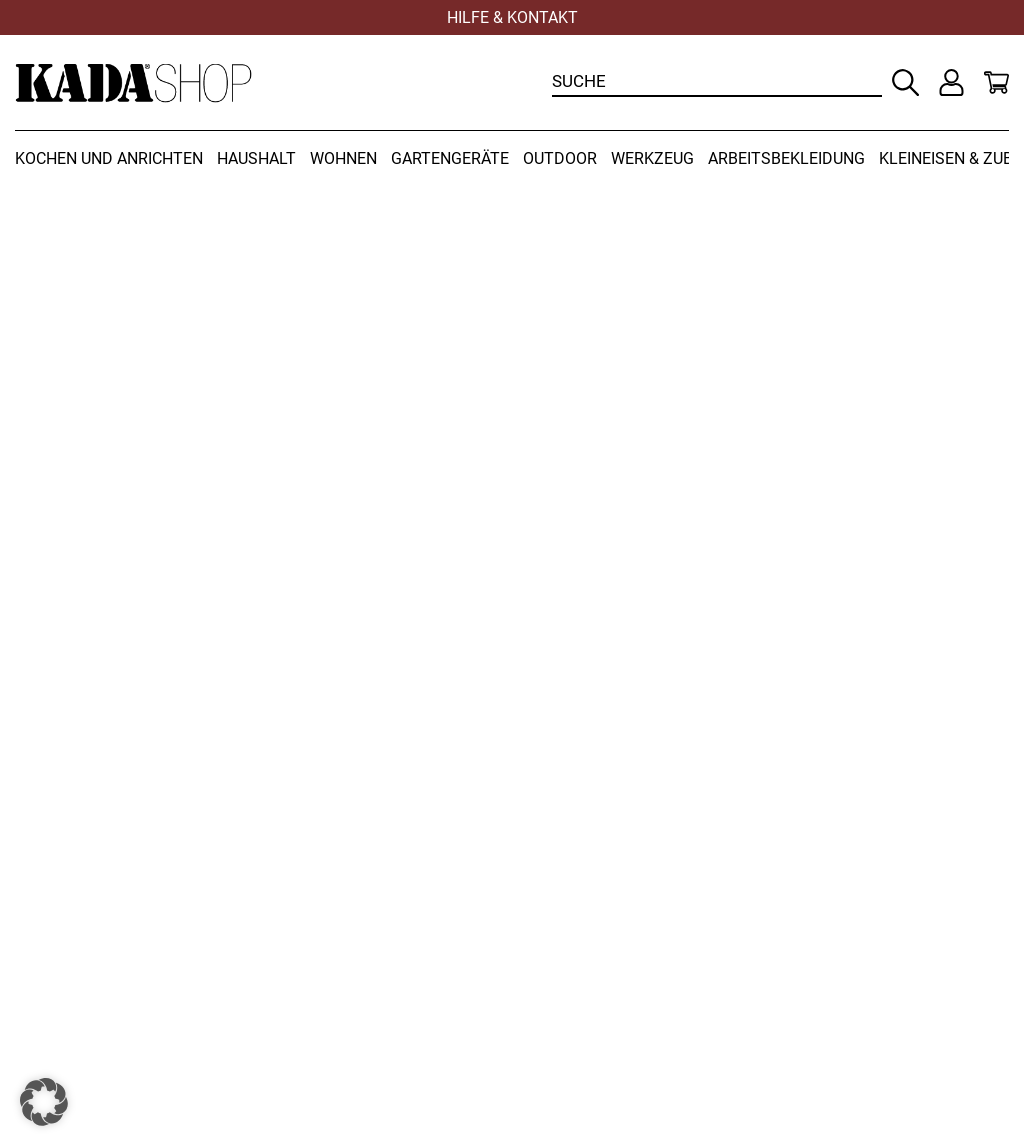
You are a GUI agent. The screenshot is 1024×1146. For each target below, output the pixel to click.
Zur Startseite (128, 511)
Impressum (575, 997)
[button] (44, 1102)
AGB (32, 1018)
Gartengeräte (450, 158)
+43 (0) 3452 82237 (734, 809)
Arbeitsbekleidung (786, 158)
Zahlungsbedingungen (104, 997)
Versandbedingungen (100, 975)
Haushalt (256, 158)
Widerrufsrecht (74, 954)
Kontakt (561, 954)
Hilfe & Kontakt (512, 17)
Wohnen (343, 158)
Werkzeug (652, 158)
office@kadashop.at (609, 852)
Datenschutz (580, 975)
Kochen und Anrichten (109, 158)
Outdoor (560, 158)
